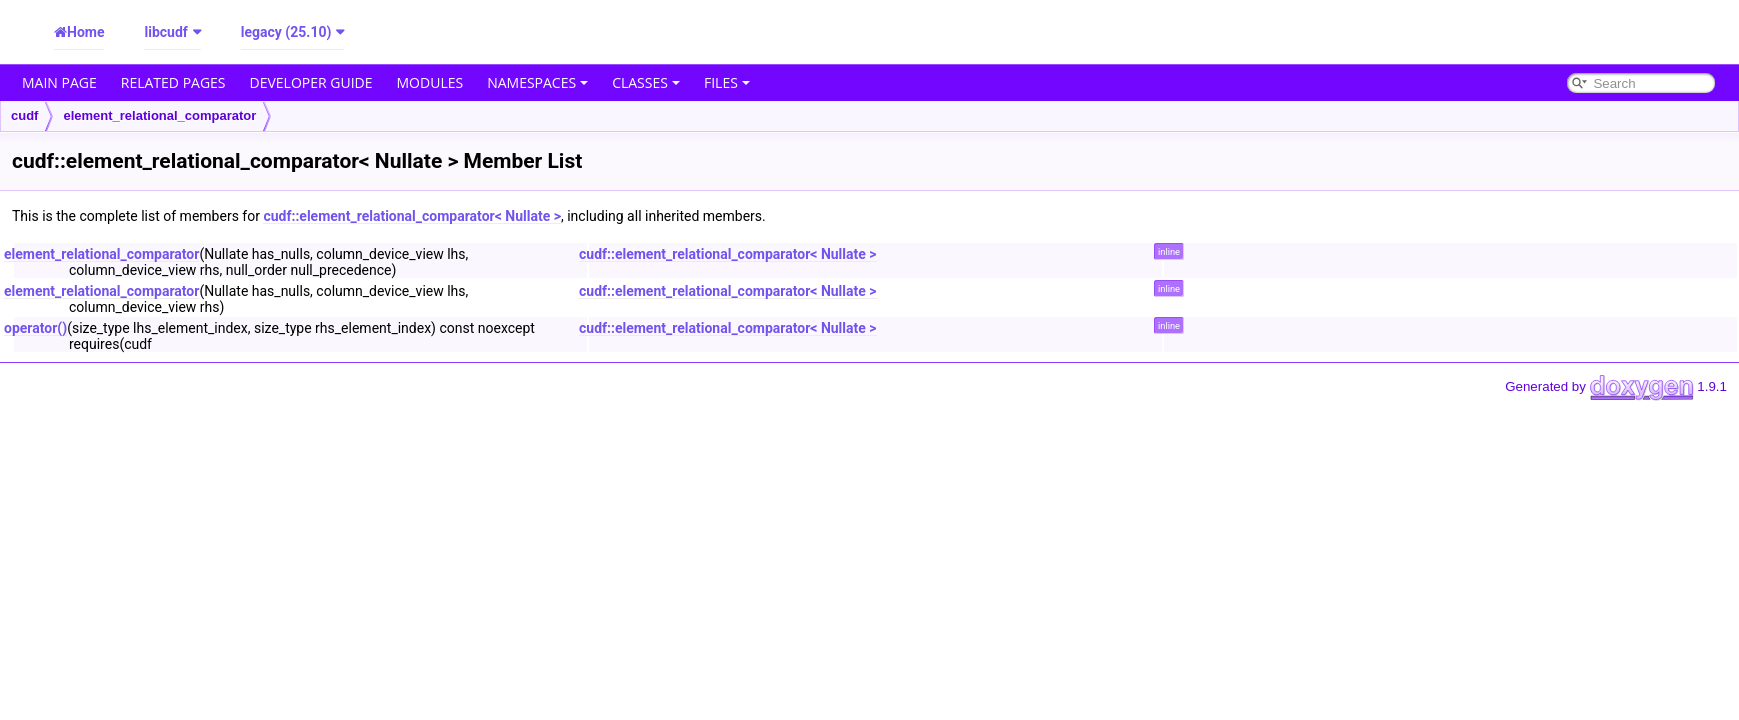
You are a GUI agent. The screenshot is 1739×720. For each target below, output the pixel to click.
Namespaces (537, 82)
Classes (646, 82)
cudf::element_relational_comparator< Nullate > (412, 216)
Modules (430, 82)
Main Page (59, 82)
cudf (24, 115)
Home (85, 32)
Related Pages (173, 82)
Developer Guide (311, 82)
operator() (35, 328)
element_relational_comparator (159, 115)
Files (727, 82)
